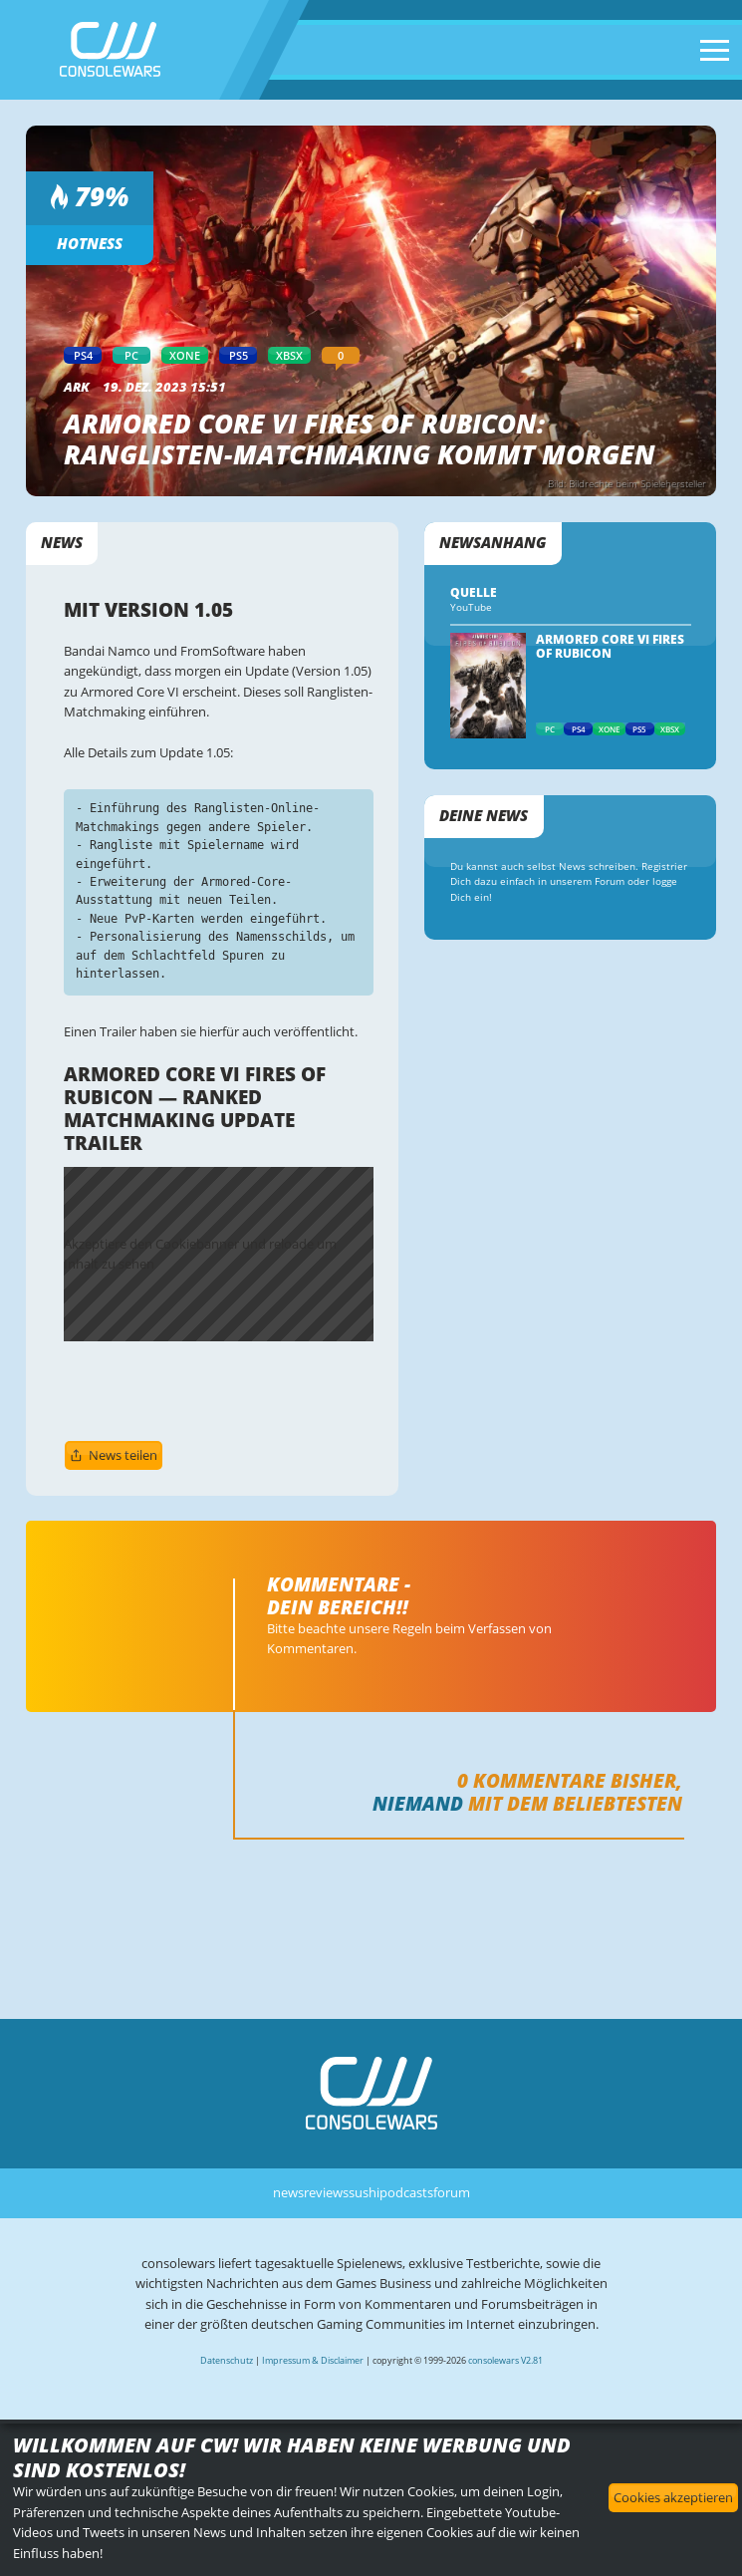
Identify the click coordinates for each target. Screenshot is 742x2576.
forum (451, 2192)
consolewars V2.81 (505, 2360)
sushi (364, 2192)
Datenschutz (226, 2360)
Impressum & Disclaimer (313, 2360)
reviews (326, 2192)
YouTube (471, 607)
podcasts (406, 2192)
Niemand (417, 1803)
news (288, 2192)
